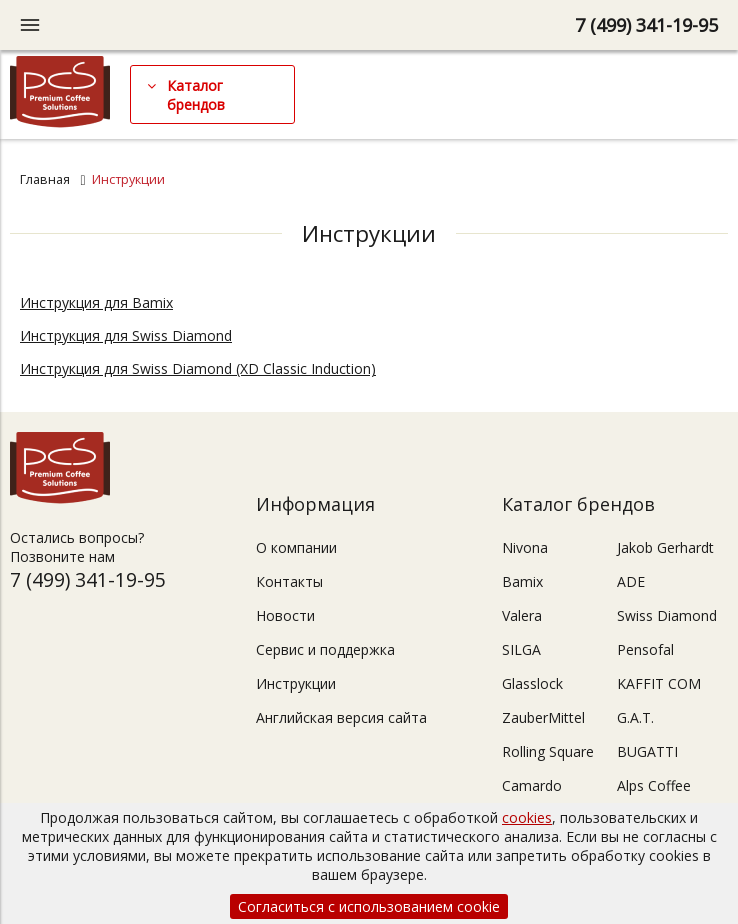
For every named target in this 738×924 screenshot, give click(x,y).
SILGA (521, 649)
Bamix (522, 581)
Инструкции (296, 683)
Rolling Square (548, 751)
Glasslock (532, 683)
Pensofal (645, 649)
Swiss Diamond (667, 615)
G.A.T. (635, 717)
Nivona (525, 547)
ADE (631, 581)
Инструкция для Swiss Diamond (126, 335)
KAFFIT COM (659, 683)
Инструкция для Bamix (96, 302)
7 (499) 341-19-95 (646, 25)
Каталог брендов (196, 95)
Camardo (532, 785)
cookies (527, 817)
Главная (45, 179)
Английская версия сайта (341, 717)
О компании (296, 547)
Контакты (289, 581)
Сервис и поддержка (325, 649)
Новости (285, 615)
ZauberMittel (543, 717)
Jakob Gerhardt (665, 547)
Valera (522, 615)
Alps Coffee (654, 785)
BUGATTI (647, 751)
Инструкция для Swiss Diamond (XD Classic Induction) (198, 368)
